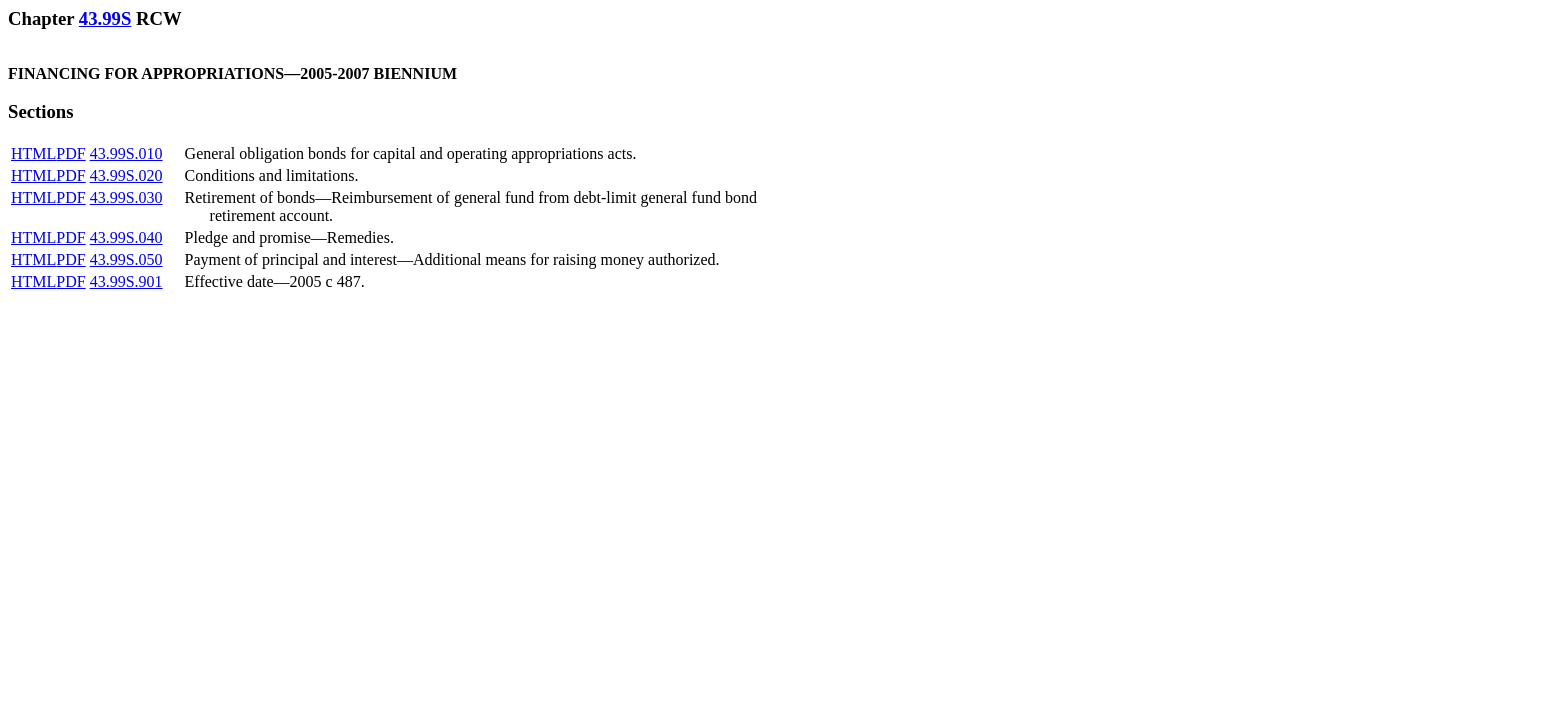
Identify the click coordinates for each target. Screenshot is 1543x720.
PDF (70, 153)
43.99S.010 (126, 153)
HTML (33, 153)
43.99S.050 (126, 259)
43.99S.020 (126, 175)
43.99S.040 (126, 237)
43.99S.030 (126, 197)
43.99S (105, 18)
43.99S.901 (126, 281)
